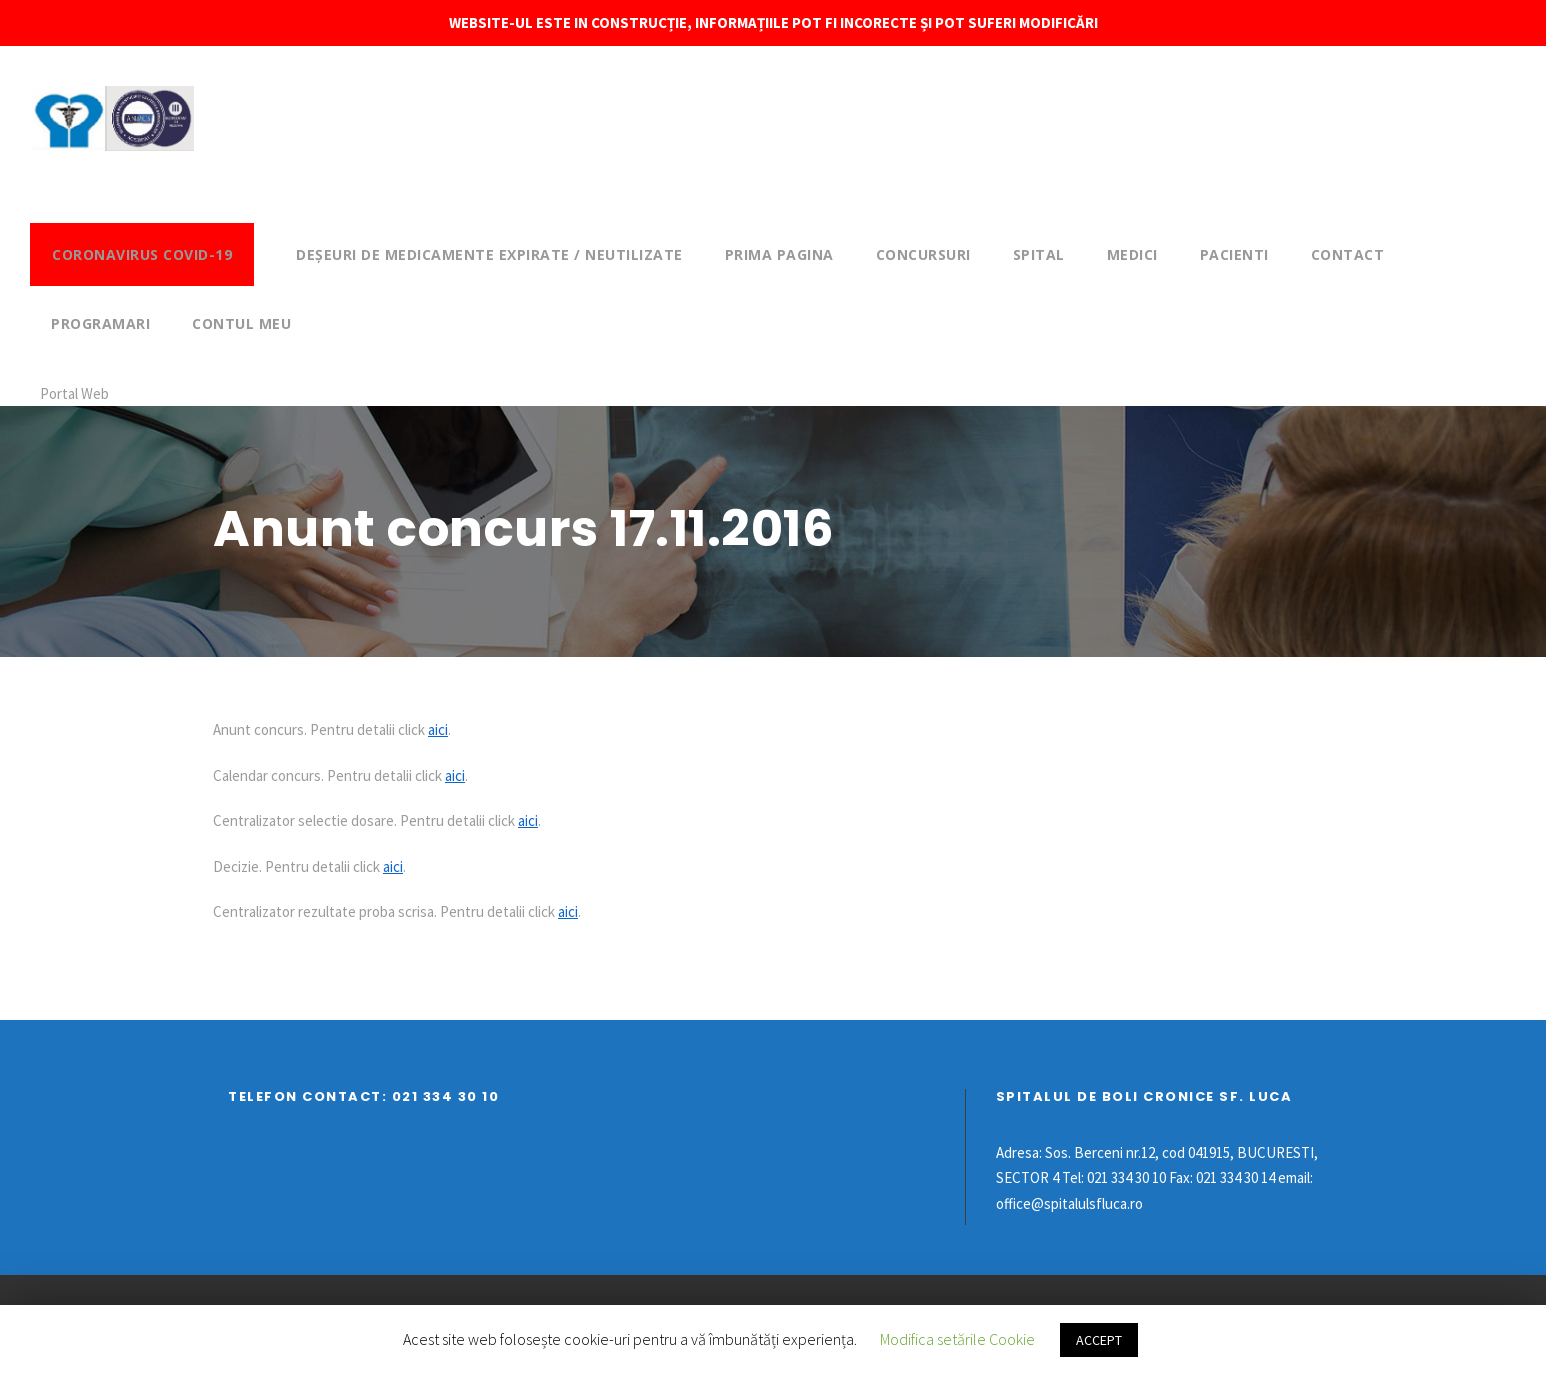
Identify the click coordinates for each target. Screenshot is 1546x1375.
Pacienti (1234, 254)
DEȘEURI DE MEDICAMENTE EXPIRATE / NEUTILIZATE (489, 254)
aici (438, 729)
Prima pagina (779, 254)
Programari (100, 323)
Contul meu (241, 323)
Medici (1132, 254)
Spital (1039, 254)
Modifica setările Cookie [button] (957, 1339)
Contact (1348, 254)
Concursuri (923, 254)
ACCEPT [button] (1099, 1340)
